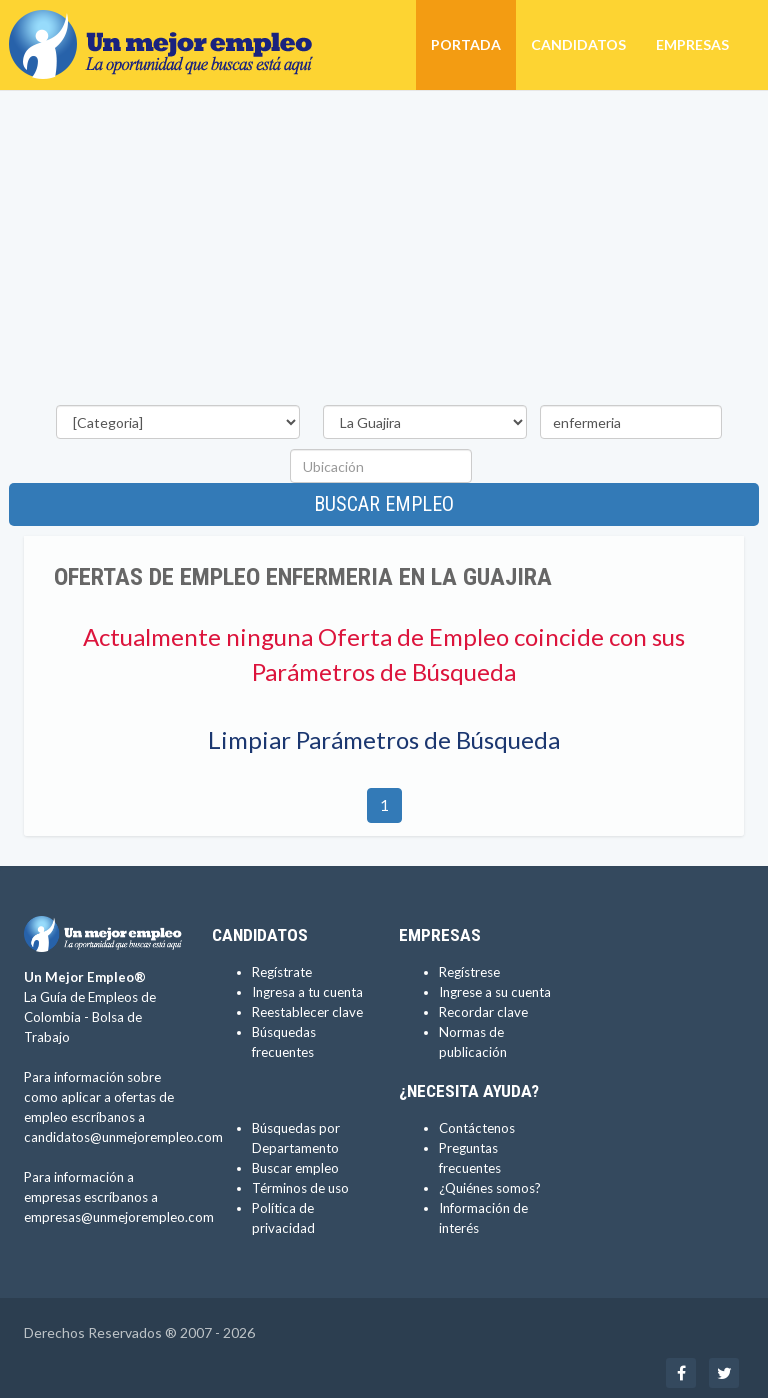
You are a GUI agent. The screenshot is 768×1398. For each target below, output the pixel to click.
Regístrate (282, 972)
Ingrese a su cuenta (495, 992)
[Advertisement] (384, 251)
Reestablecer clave (307, 1012)
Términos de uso (300, 1188)
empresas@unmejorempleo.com (119, 1217)
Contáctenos (477, 1128)
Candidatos (578, 44)
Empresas (692, 44)
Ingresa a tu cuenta (307, 992)
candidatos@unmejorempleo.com (123, 1137)
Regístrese (469, 972)
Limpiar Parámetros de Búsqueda (384, 739)
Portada (466, 44)
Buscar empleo (384, 504)
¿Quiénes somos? (490, 1188)
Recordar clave (483, 1012)
